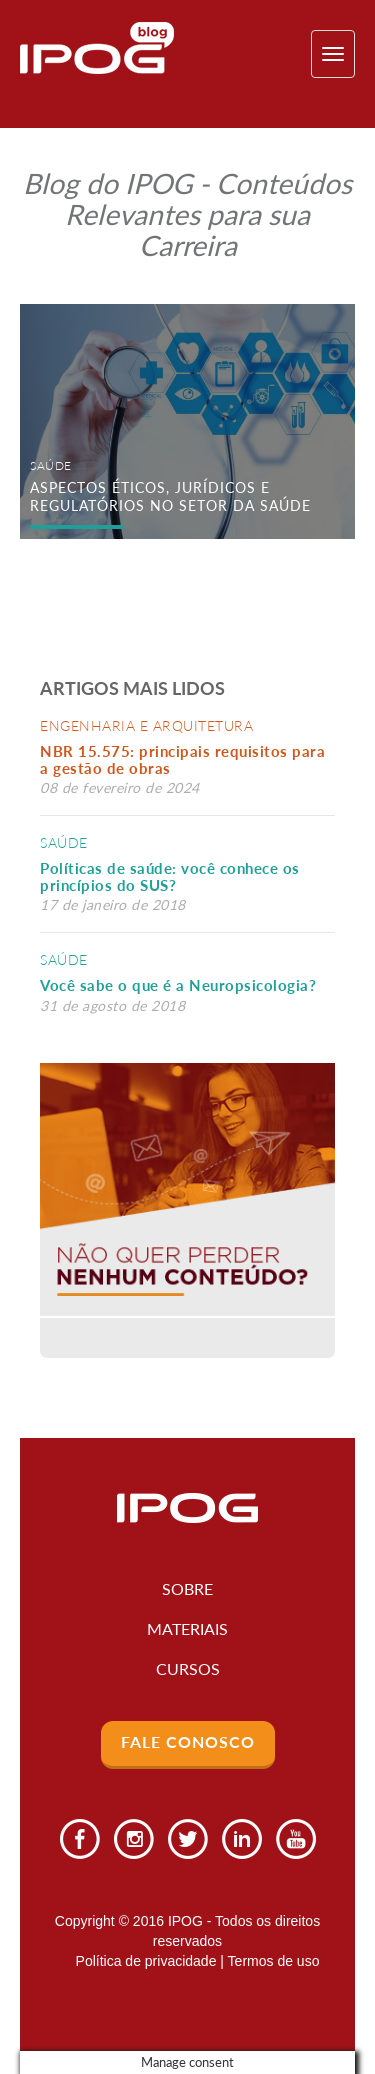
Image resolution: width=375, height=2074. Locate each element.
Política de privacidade (146, 1961)
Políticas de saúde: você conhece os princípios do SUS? (170, 876)
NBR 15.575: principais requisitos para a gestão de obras (182, 759)
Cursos (188, 1668)
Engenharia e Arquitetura (146, 725)
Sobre (187, 1588)
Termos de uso (274, 1961)
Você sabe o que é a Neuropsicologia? (178, 985)
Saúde (64, 842)
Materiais (187, 1628)
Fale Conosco (188, 1741)
